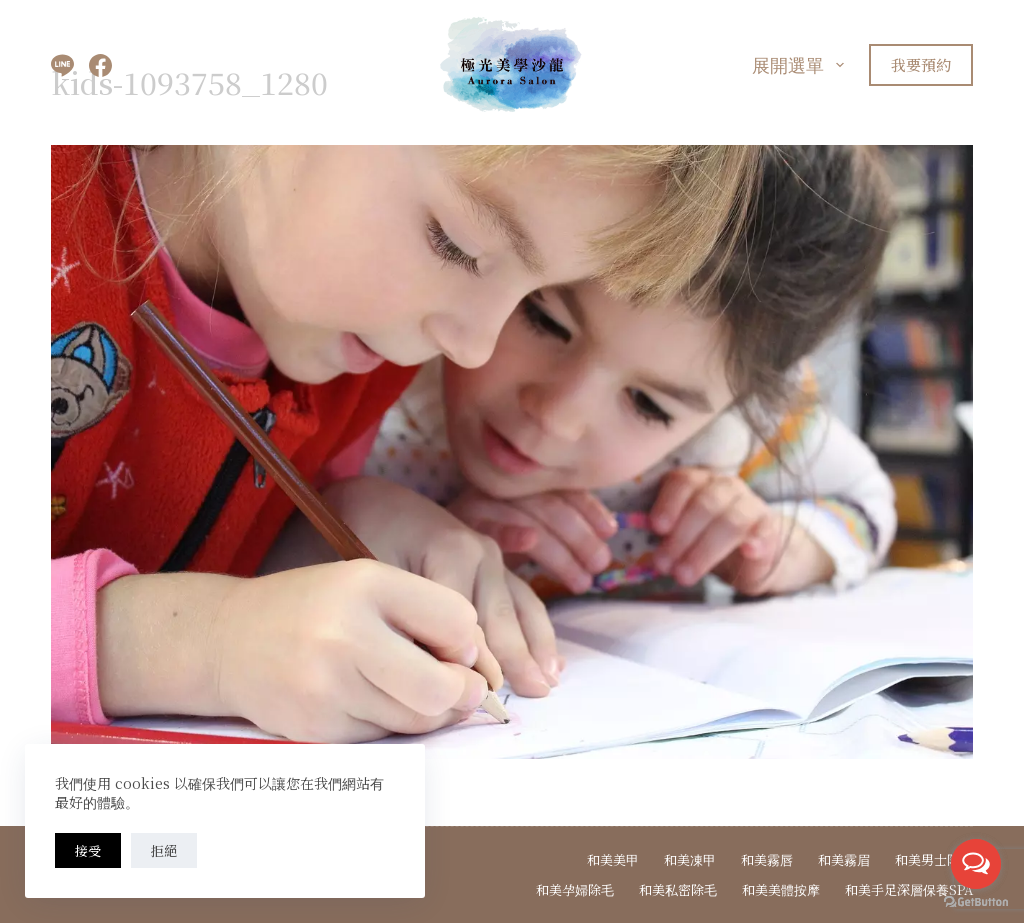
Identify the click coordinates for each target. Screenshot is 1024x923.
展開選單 (802, 64)
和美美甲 (613, 860)
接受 (88, 850)
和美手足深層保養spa (909, 890)
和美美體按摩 (781, 890)
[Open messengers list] (976, 864)
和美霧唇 (767, 860)
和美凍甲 (690, 860)
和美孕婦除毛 (575, 890)
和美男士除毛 (934, 860)
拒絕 (164, 850)
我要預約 (921, 64)
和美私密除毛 (678, 890)
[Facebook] (100, 65)
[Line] (62, 65)
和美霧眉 (844, 860)
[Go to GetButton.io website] (976, 902)
